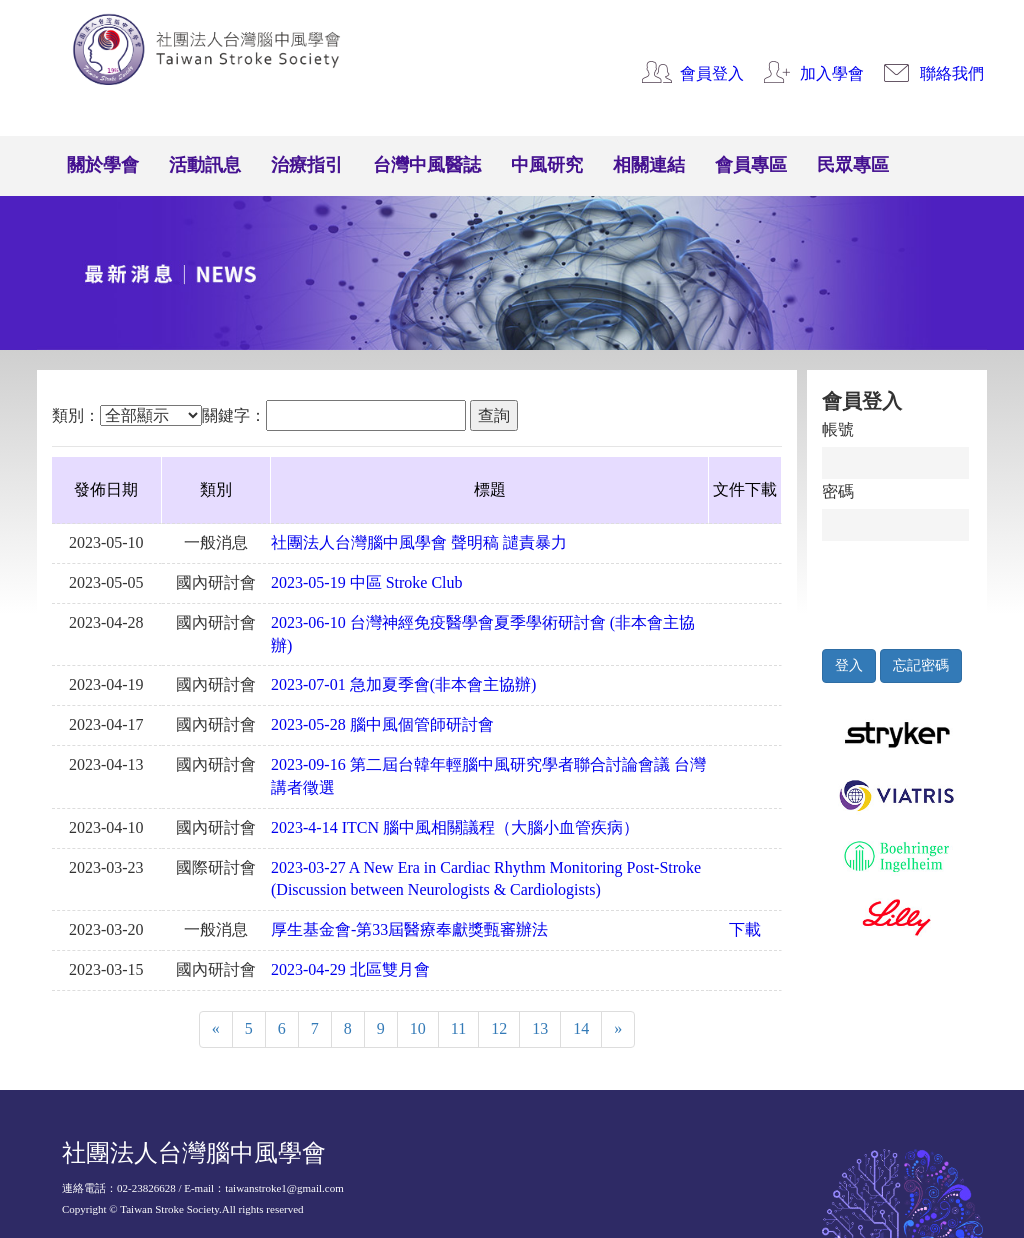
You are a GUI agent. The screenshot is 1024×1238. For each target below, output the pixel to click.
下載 (745, 929)
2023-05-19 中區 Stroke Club (367, 582)
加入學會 (832, 73)
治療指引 (307, 165)
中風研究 (547, 165)
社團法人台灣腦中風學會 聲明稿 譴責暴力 (419, 542)
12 (499, 1028)
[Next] (618, 1029)
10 (418, 1028)
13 (540, 1028)
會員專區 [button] (751, 165)
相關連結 (649, 165)
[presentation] (914, 590)
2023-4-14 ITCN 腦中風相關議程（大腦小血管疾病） (455, 827)
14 (581, 1028)
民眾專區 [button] (853, 165)
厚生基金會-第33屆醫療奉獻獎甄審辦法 (409, 929)
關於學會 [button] (103, 165)
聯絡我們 (952, 73)
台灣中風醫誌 (427, 165)
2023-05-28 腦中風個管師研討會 (382, 724)
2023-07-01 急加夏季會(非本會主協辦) (403, 684)
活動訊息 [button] (205, 165)
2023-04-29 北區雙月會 (350, 969)
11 (458, 1028)
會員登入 (712, 73)
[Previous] (216, 1029)
